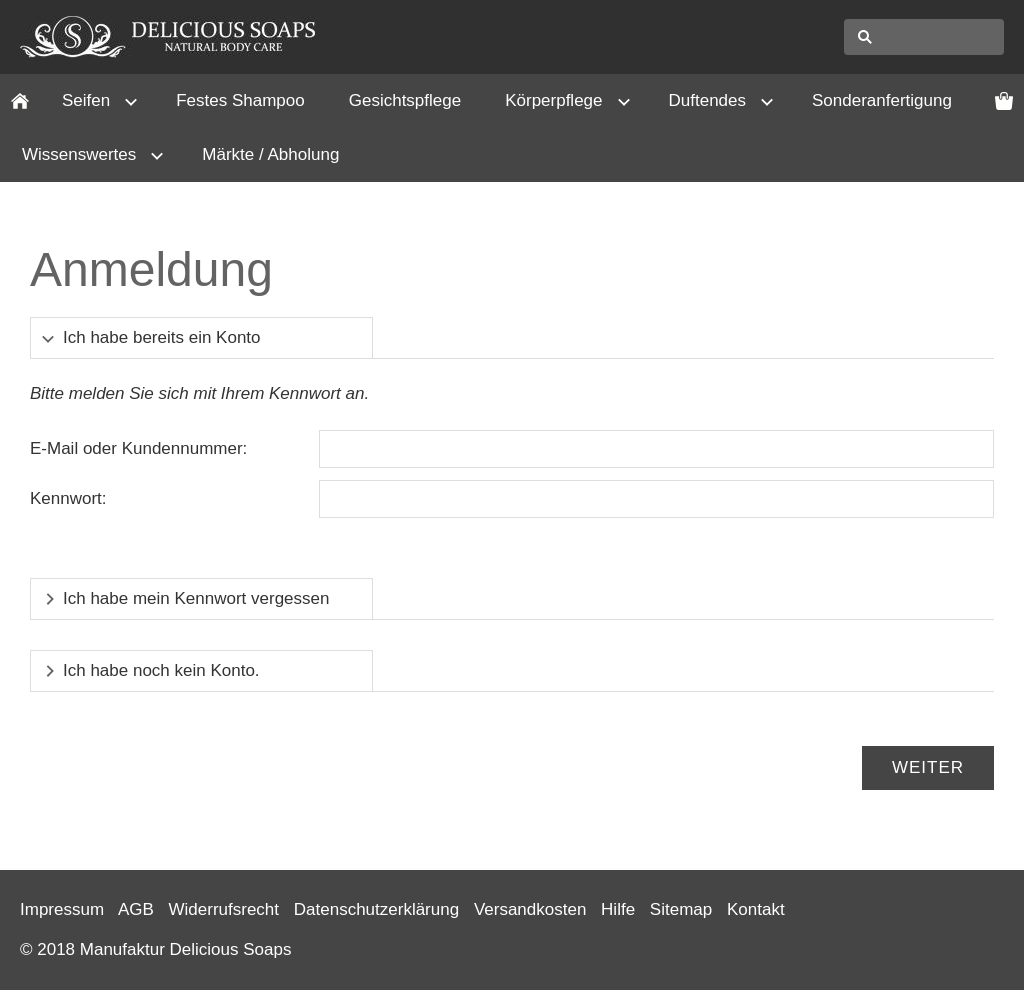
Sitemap (681, 909)
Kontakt (756, 909)
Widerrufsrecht (224, 909)
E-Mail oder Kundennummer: (138, 448)
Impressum (62, 909)
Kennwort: (68, 498)
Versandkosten (530, 909)
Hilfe (618, 909)
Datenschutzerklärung (376, 909)
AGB (136, 909)
